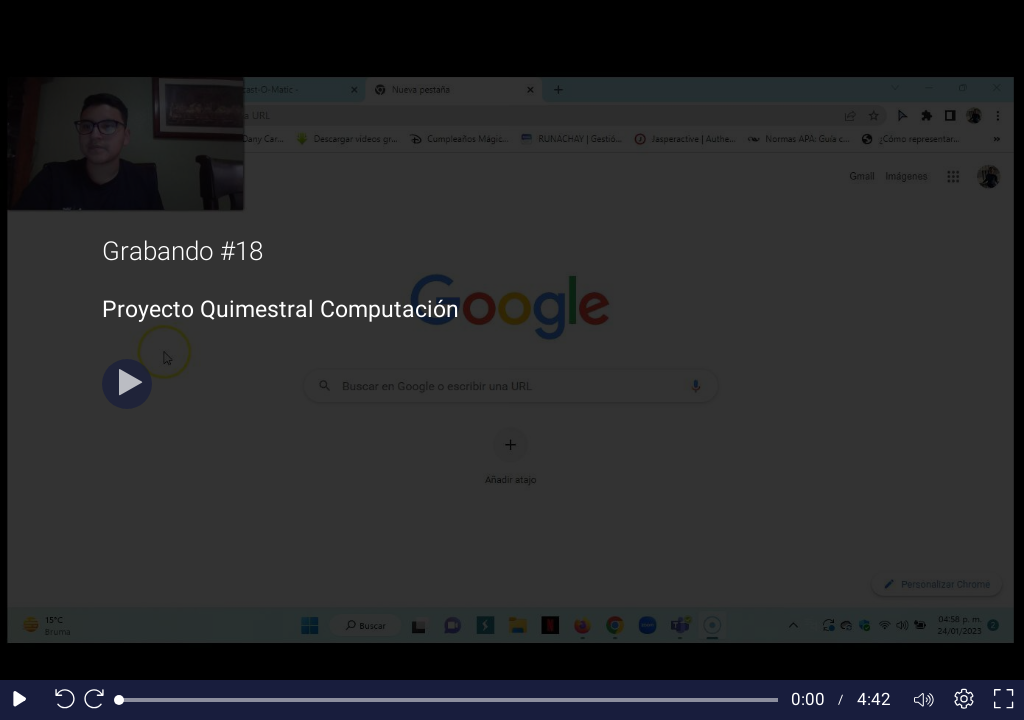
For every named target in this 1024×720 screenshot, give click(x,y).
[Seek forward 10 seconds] (99, 700)
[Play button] (127, 384)
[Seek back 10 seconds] (60, 700)
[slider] (448, 700)
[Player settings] (964, 700)
